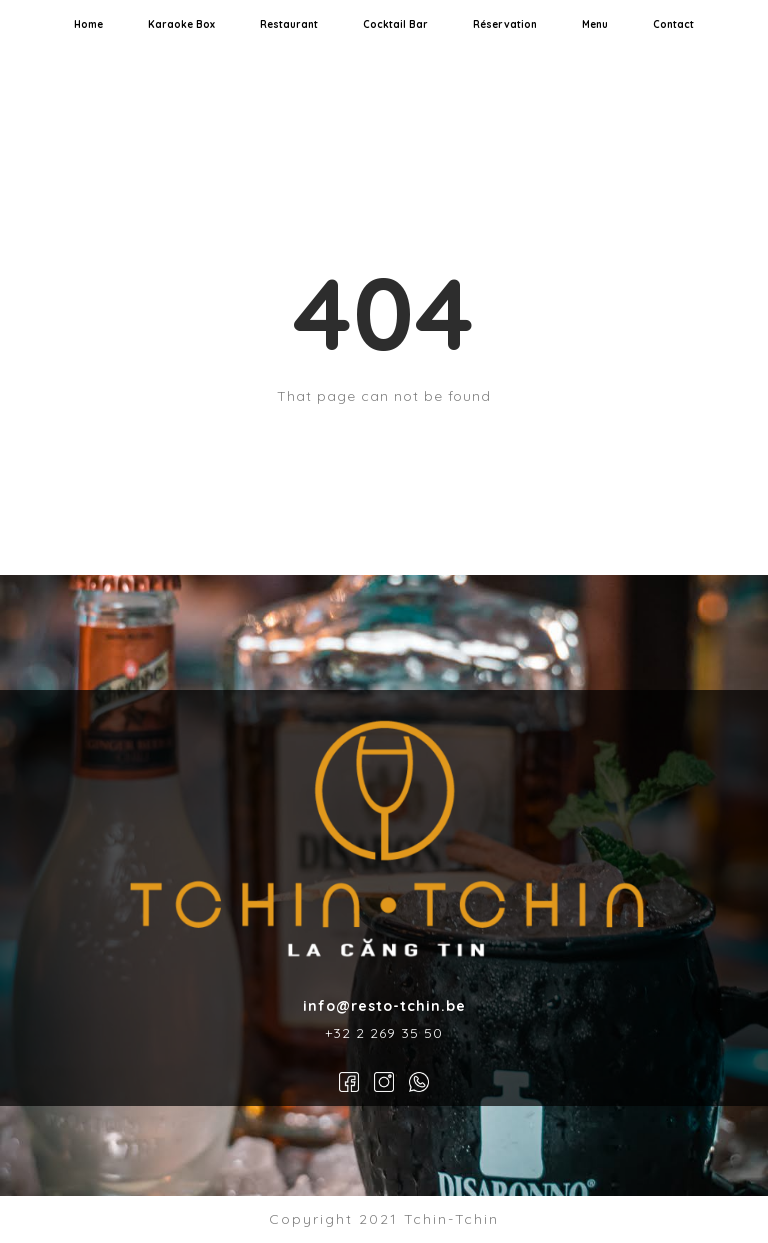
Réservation (505, 24)
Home (88, 24)
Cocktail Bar (395, 24)
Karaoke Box (181, 24)
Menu (595, 24)
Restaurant (289, 24)
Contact (673, 24)
